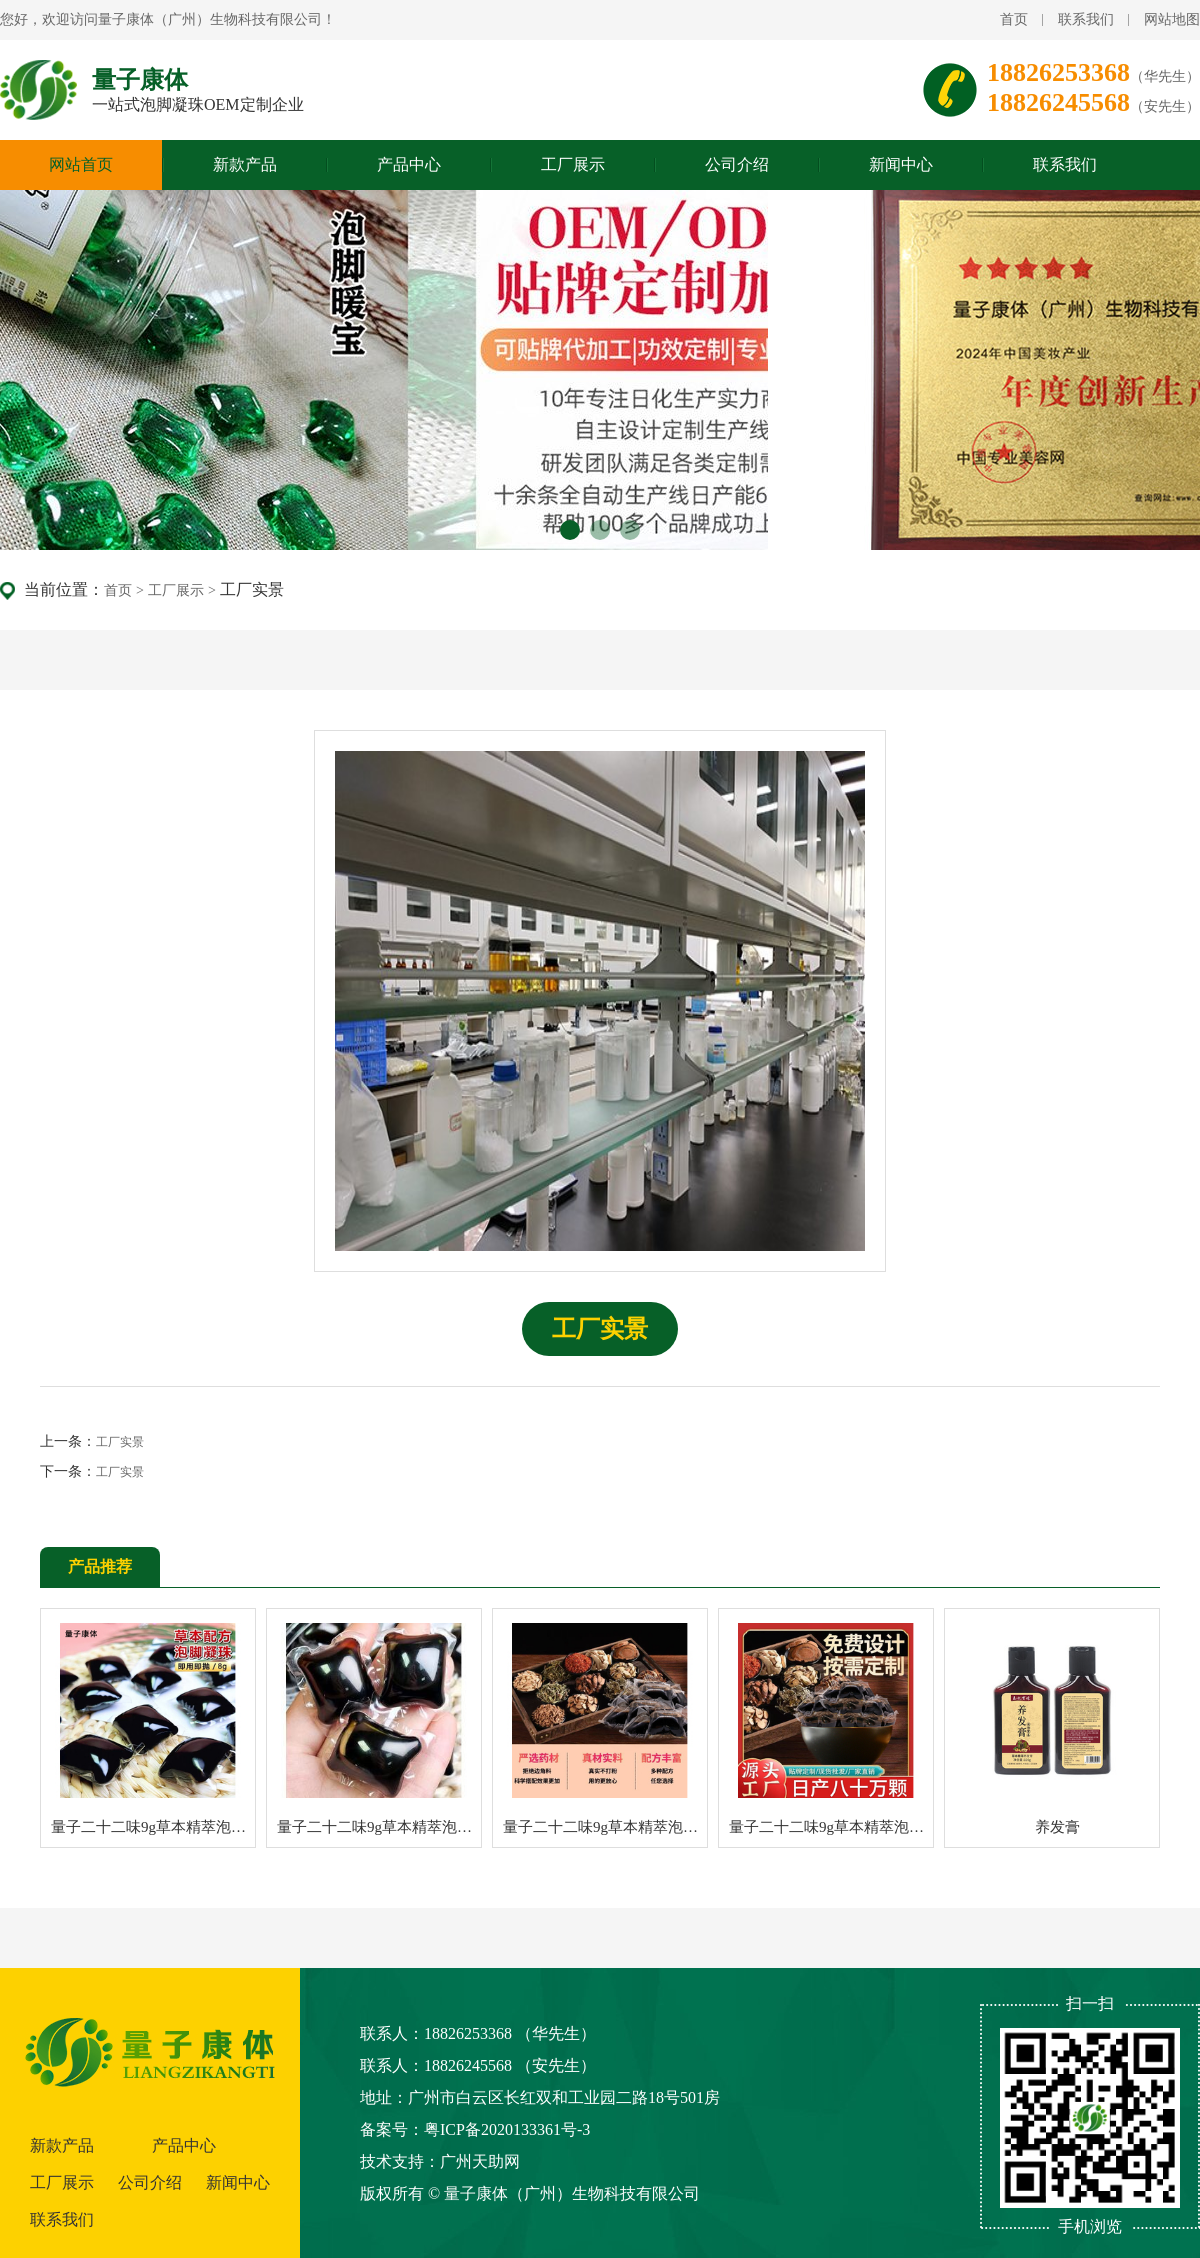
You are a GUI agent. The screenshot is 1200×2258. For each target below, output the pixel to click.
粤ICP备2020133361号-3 (507, 2129)
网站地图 (1172, 19)
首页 (1014, 19)
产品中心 (409, 164)
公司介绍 (737, 164)
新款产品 (245, 164)
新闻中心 (901, 164)
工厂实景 (120, 1442)
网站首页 (81, 164)
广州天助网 (480, 2161)
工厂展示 (573, 164)
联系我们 (1086, 19)
